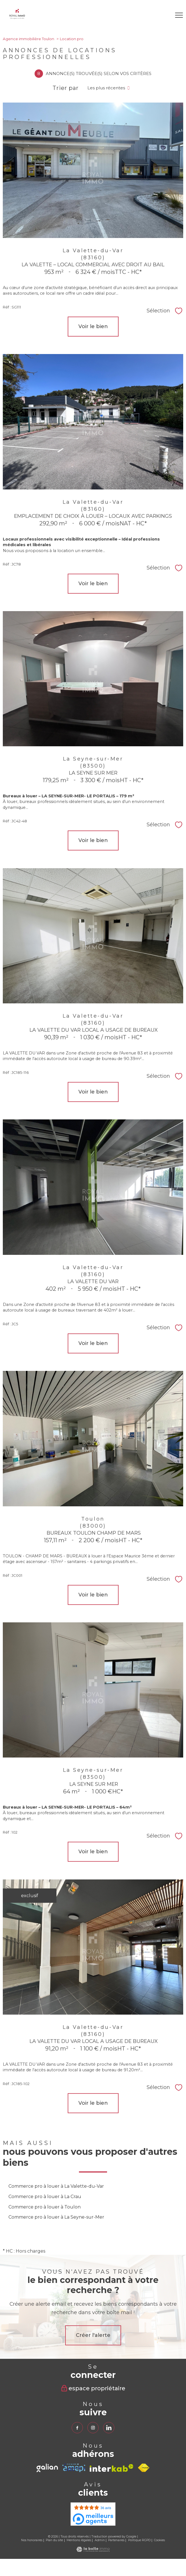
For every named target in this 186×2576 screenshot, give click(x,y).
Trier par (66, 88)
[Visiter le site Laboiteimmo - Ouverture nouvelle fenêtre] (93, 2550)
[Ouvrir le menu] (179, 15)
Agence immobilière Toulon (28, 39)
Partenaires (116, 2540)
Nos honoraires (31, 2540)
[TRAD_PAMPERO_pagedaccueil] (17, 17)
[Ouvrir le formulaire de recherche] (163, 15)
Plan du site (54, 2540)
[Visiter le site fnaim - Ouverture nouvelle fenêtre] (143, 2468)
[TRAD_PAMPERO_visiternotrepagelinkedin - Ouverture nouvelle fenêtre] (108, 2427)
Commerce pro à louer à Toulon (44, 2207)
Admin (100, 2540)
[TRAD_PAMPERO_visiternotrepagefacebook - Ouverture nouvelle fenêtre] (77, 2427)
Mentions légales (79, 2540)
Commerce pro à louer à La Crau (44, 2196)
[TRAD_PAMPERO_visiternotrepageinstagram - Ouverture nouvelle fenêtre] (93, 2427)
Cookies (159, 2540)
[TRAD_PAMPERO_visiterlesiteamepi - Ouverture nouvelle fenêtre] (73, 2468)
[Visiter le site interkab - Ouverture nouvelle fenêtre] (111, 2468)
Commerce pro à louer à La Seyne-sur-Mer (56, 2217)
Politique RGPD (139, 2540)
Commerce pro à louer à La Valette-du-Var (56, 2186)
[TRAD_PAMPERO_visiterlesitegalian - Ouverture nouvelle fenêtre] (47, 2468)
